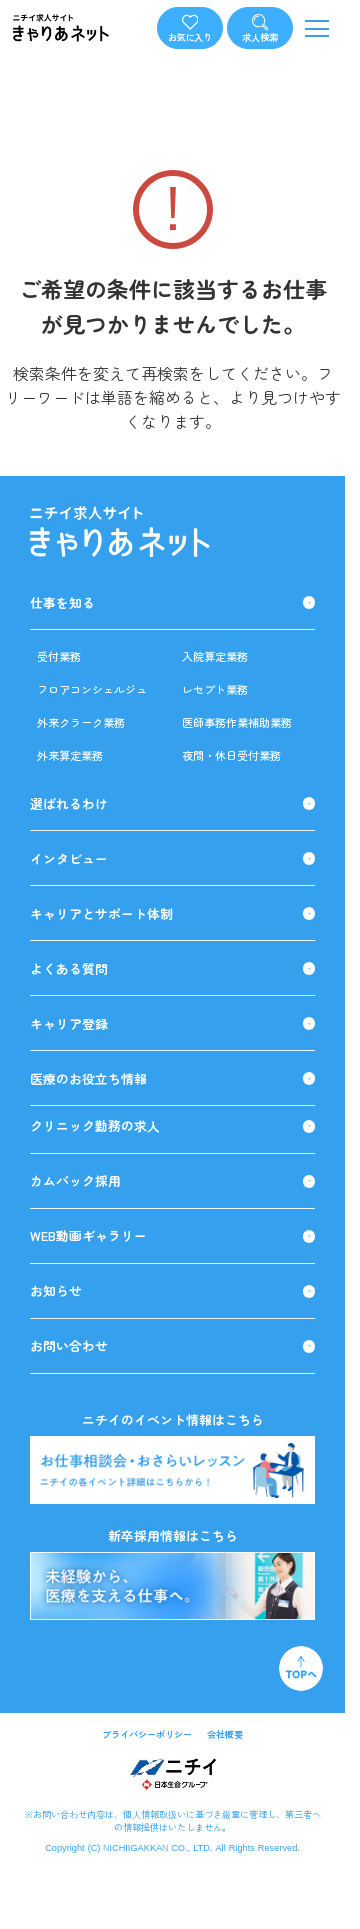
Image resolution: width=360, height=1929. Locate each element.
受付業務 (59, 656)
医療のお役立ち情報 (173, 1079)
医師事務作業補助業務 (237, 722)
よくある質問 (173, 969)
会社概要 (225, 1734)
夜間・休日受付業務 (231, 755)
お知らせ (173, 1291)
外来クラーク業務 (81, 722)
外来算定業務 (70, 755)
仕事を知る (173, 603)
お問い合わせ (173, 1346)
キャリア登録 (173, 1024)
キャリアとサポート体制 (173, 914)
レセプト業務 (215, 689)
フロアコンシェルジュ (92, 689)
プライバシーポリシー (147, 1734)
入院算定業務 (215, 656)
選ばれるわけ (173, 804)
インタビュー (173, 859)
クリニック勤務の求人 (173, 1126)
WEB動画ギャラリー (173, 1236)
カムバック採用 (173, 1181)
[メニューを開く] (317, 28)
